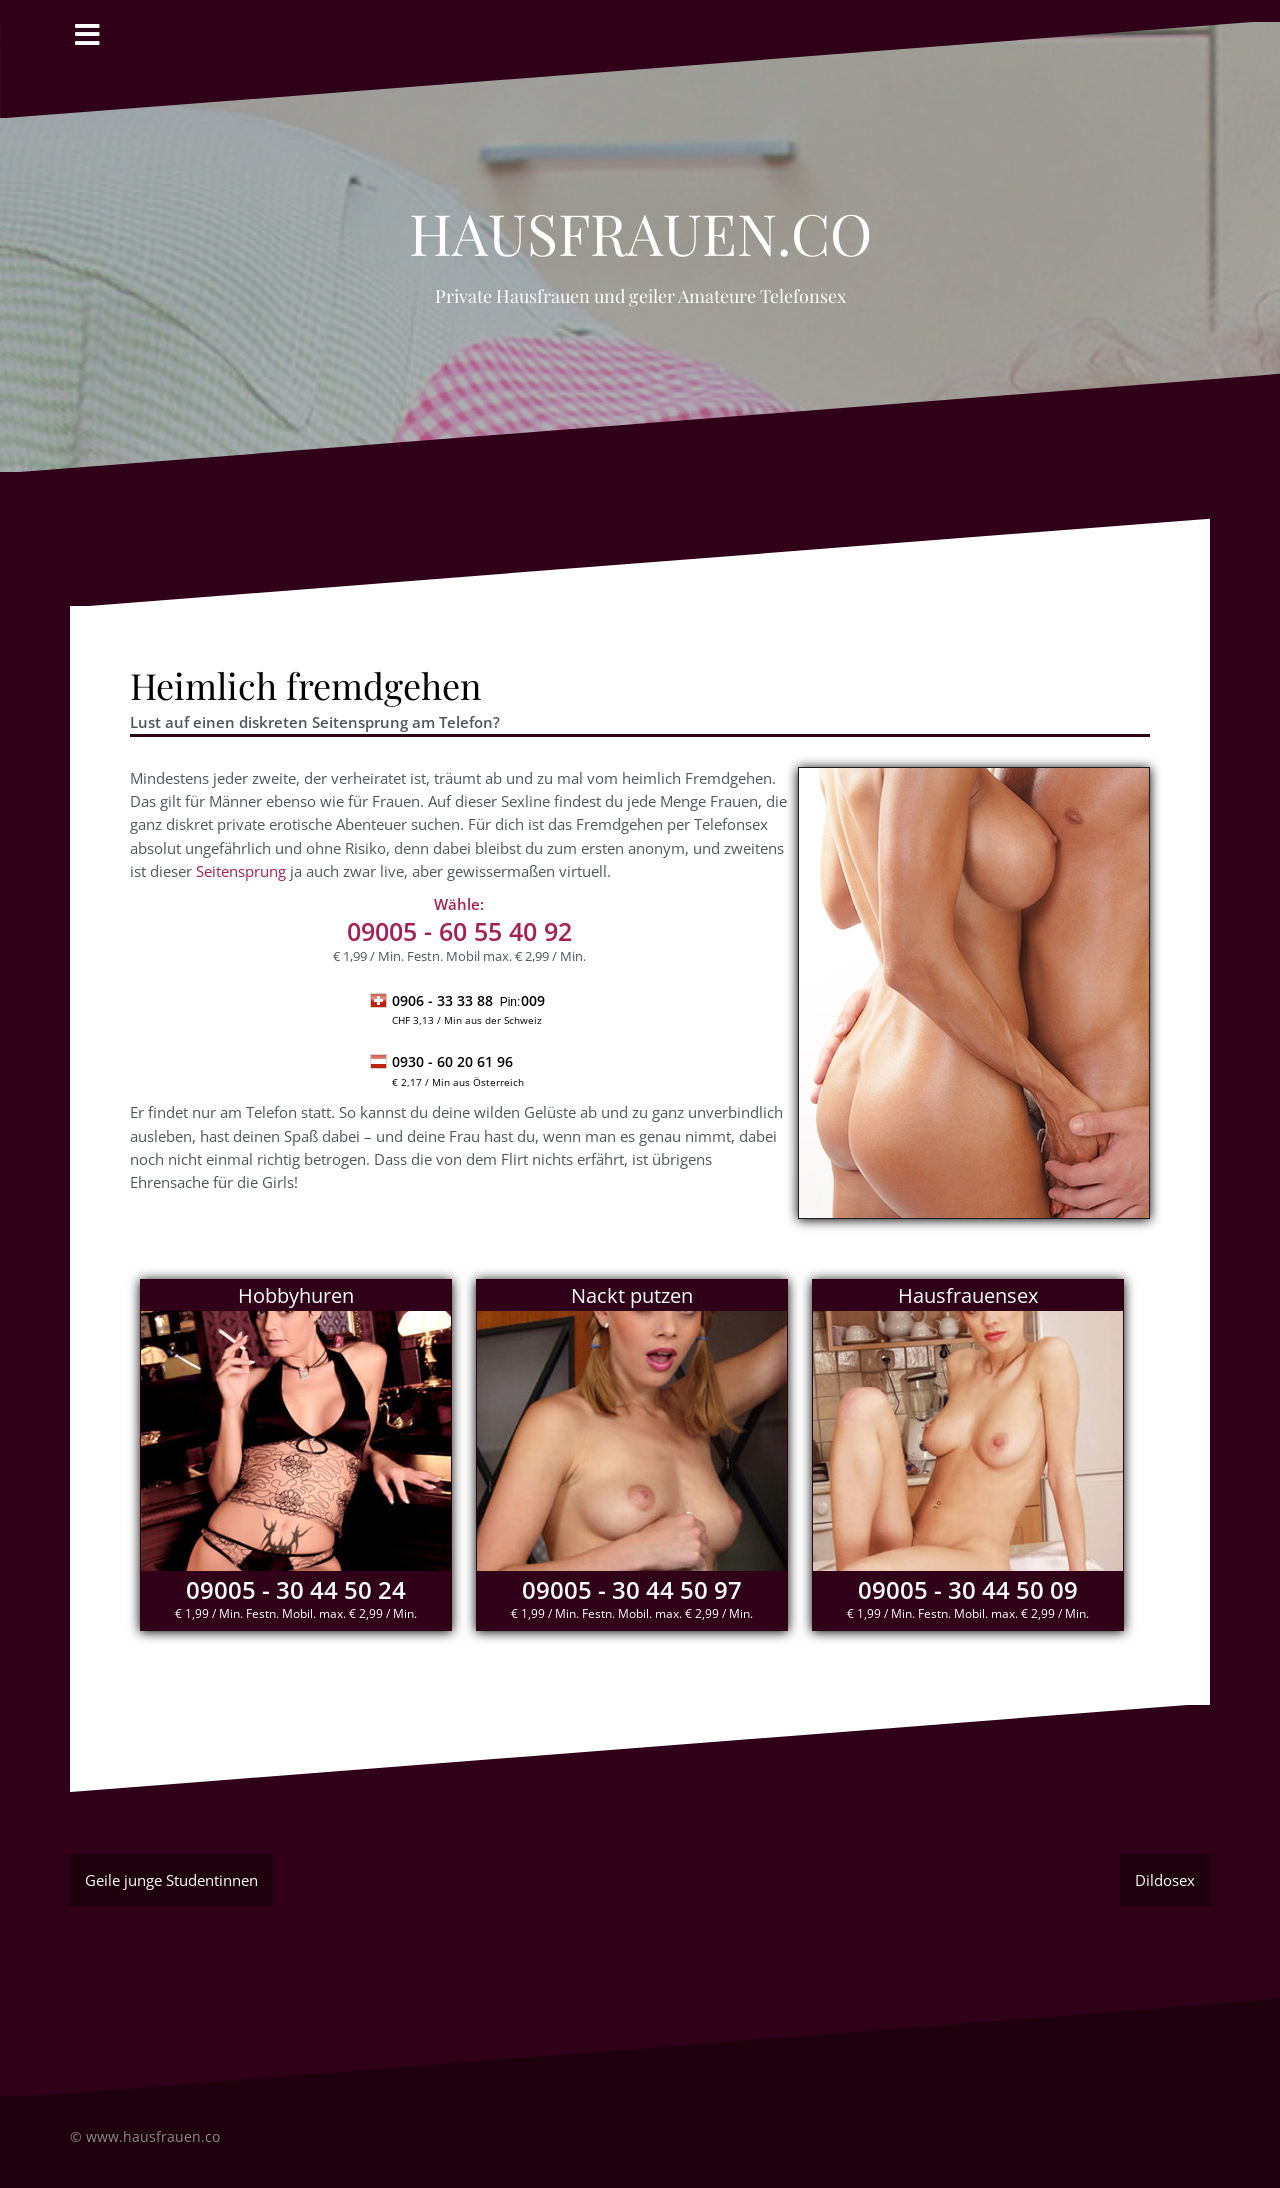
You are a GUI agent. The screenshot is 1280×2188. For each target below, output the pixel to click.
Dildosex (1165, 1880)
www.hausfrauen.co (153, 2136)
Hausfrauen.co (640, 222)
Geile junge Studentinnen (171, 1880)
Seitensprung (241, 871)
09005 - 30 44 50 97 (632, 1589)
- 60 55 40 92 (459, 931)
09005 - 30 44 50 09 (968, 1589)
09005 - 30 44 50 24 (296, 1589)
